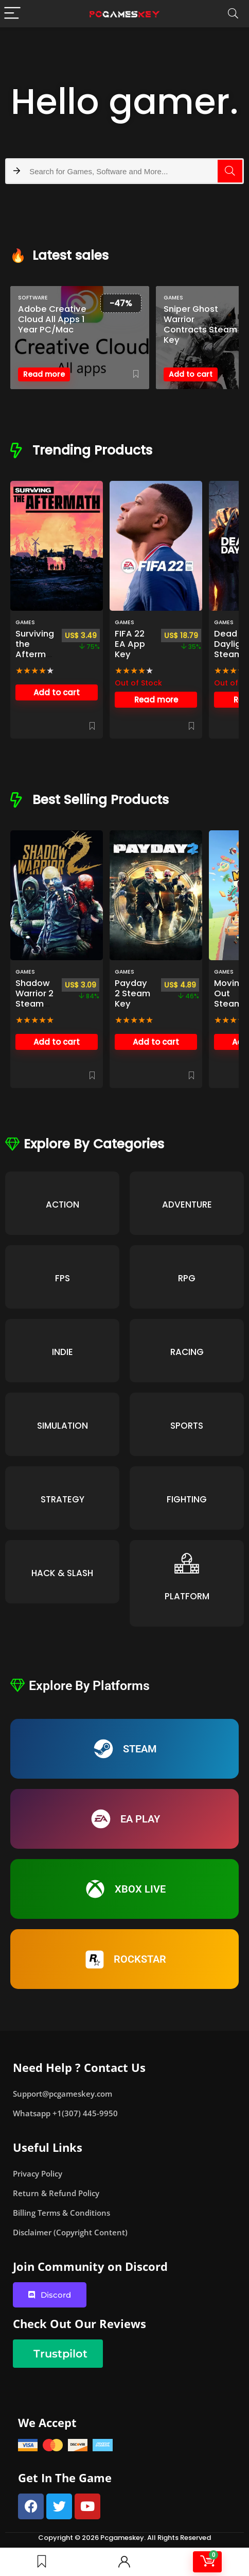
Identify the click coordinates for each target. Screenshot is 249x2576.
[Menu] (12, 13)
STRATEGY (62, 1499)
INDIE (62, 1352)
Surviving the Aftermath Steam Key (34, 659)
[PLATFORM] (187, 1563)
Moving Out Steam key (229, 998)
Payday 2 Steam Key (132, 993)
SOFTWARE (33, 298)
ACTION (62, 1204)
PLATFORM (187, 1596)
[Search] (233, 13)
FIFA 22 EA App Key (130, 644)
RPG (186, 1278)
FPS (62, 1278)
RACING (187, 1352)
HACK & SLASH (62, 1573)
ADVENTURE (187, 1204)
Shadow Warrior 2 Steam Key (34, 998)
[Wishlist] (41, 2561)
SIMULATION (62, 1425)
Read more (44, 374)
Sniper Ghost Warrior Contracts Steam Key (200, 324)
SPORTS (186, 1425)
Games (173, 298)
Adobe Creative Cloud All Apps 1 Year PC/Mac (52, 319)
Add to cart (190, 374)
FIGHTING (187, 1499)
